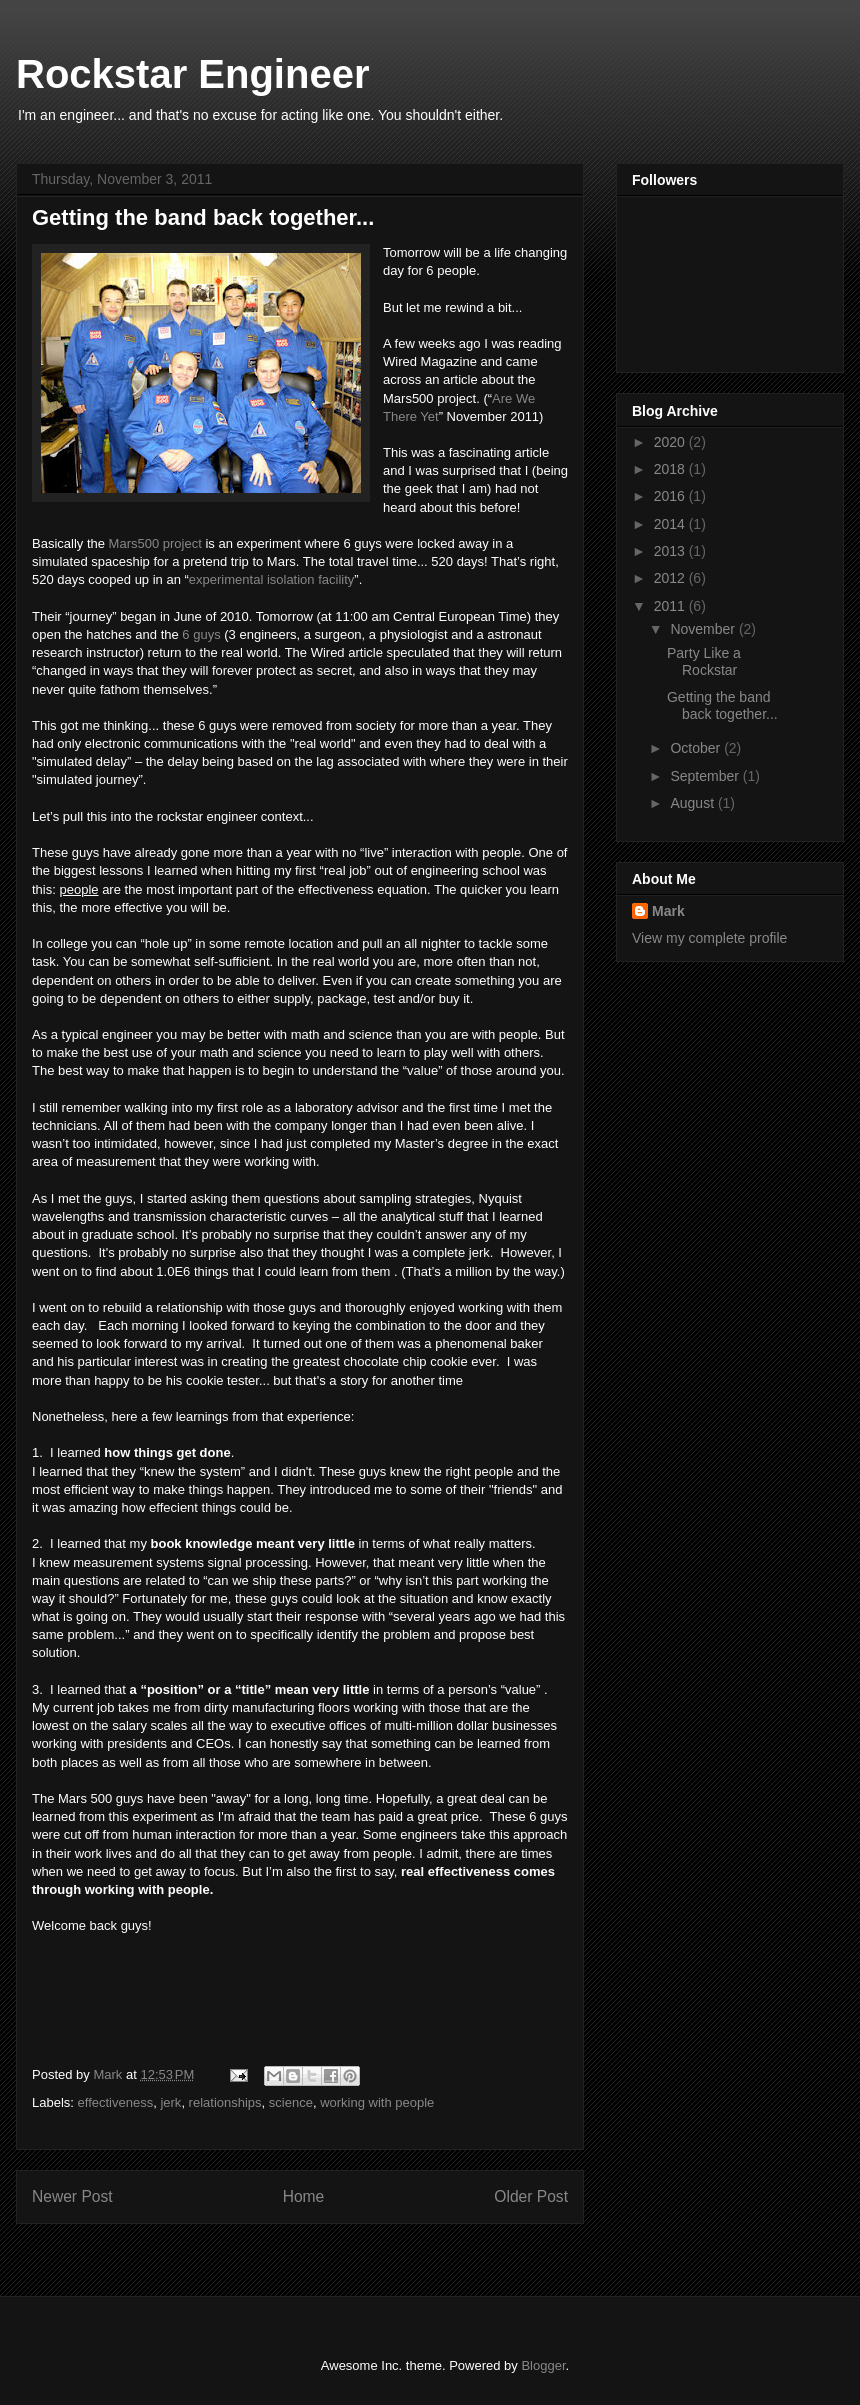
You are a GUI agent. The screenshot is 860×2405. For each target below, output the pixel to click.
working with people (377, 2102)
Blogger (543, 2365)
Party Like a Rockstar (704, 661)
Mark (668, 911)
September (706, 776)
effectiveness (116, 2102)
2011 (671, 606)
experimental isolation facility (271, 579)
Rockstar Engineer (192, 74)
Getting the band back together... (722, 705)
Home (304, 2196)
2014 (671, 524)
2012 (671, 578)
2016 (671, 496)
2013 (671, 551)
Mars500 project (155, 543)
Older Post (531, 2196)
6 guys (201, 634)
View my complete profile (709, 938)
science (291, 2102)
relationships (225, 2102)
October (697, 748)
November (704, 629)
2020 (671, 442)
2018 (671, 469)
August (693, 803)
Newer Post (72, 2196)
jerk (170, 2102)
